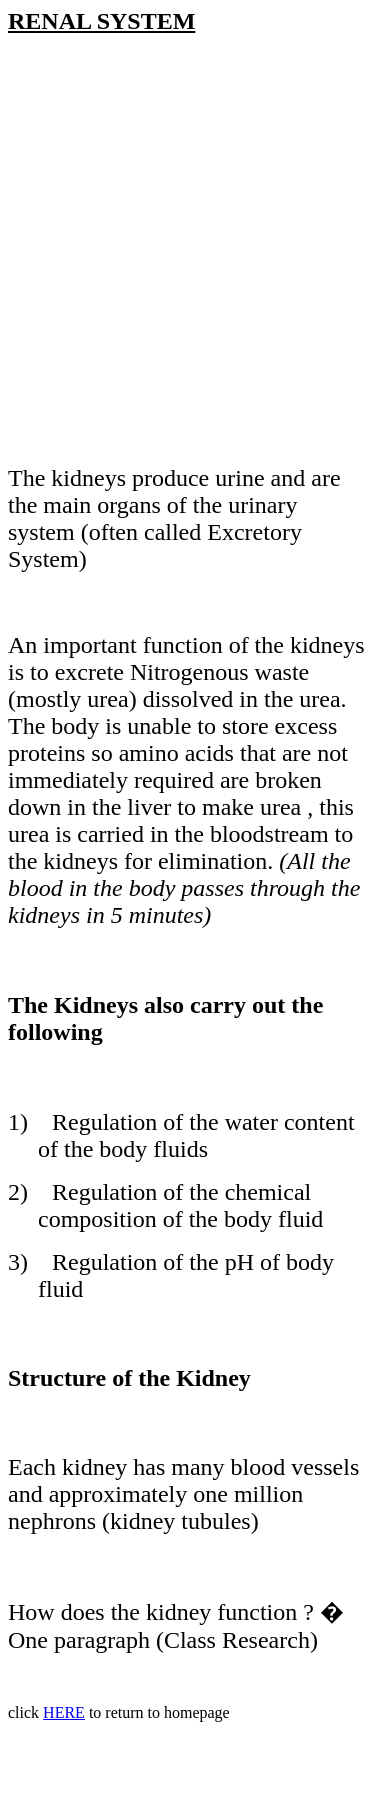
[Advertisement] (187, 261)
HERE (64, 1712)
